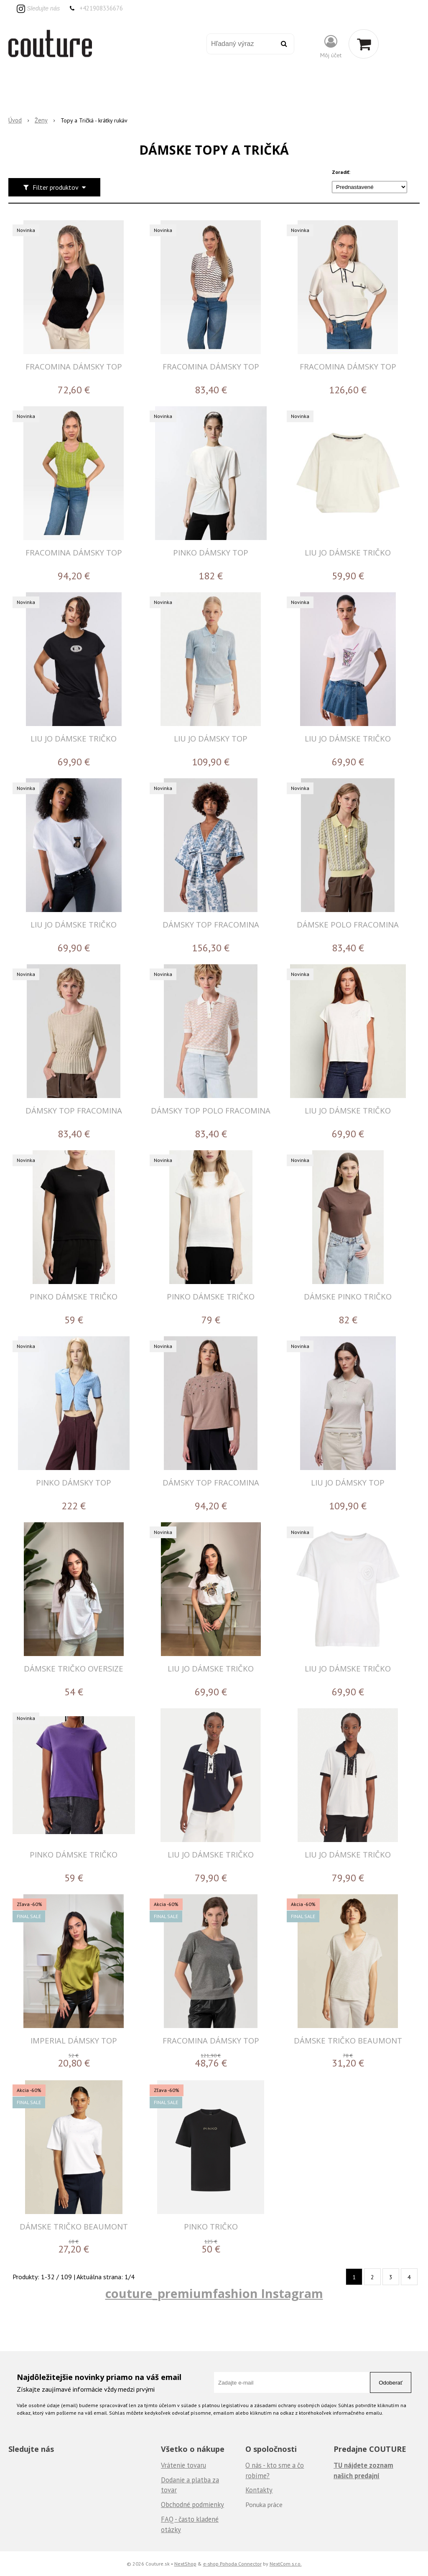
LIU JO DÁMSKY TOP (210, 738)
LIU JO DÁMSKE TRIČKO (348, 552)
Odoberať (391, 2383)
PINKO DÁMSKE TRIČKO (73, 1296)
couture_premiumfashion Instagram (214, 2293)
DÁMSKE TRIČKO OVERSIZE (73, 1668)
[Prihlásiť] (330, 46)
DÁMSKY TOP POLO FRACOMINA (210, 1110)
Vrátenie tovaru (183, 2465)
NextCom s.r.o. (286, 2563)
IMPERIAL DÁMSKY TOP (74, 2040)
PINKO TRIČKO (211, 2226)
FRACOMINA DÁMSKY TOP (73, 366)
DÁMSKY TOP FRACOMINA (211, 924)
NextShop (185, 2563)
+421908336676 (101, 8)
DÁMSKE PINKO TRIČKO (348, 1296)
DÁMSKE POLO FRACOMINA (348, 924)
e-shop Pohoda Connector (232, 2563)
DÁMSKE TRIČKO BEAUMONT (348, 2040)
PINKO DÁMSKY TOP (210, 552)
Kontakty (259, 2489)
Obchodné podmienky (192, 2504)
